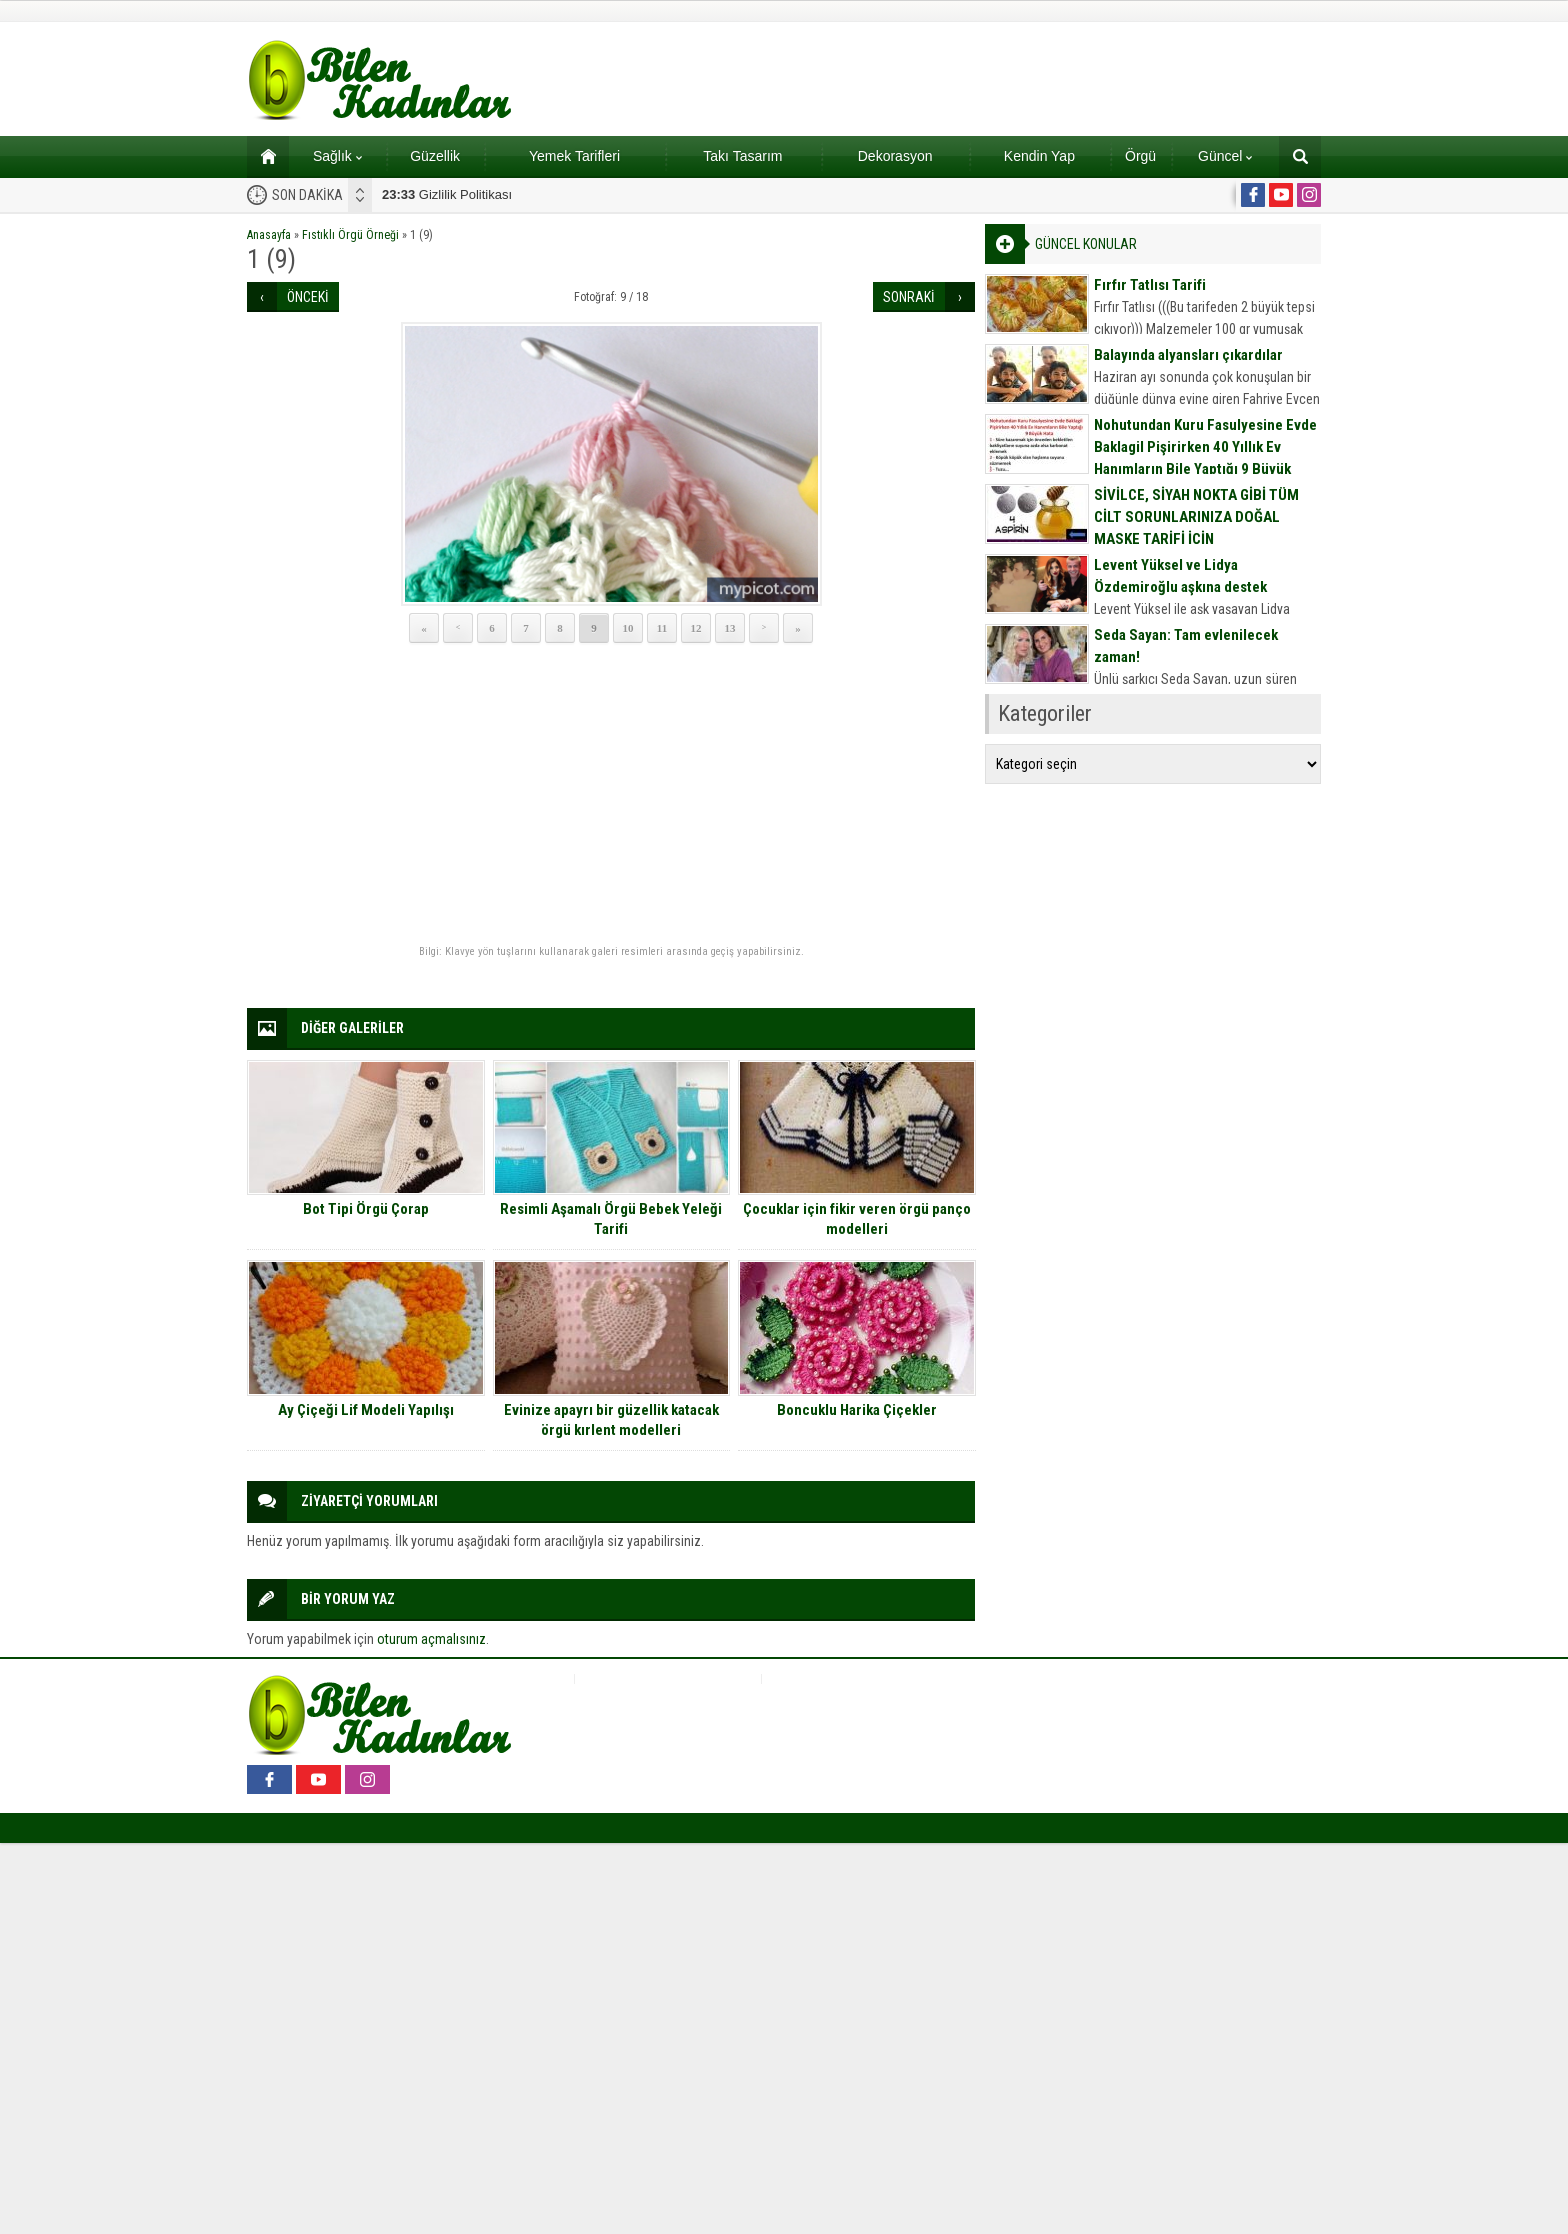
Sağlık (337, 156)
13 (730, 628)
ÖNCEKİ (308, 297)
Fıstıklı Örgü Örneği (350, 235)
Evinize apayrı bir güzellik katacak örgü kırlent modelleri (611, 1420)
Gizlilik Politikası (447, 194)
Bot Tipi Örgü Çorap (366, 1209)
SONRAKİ (909, 297)
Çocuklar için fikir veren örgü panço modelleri (857, 1219)
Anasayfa (269, 235)
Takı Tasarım (742, 156)
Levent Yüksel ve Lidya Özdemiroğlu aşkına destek (1180, 576)
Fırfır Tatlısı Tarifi (1150, 285)
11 (662, 628)
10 (628, 628)
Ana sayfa (261, 156)
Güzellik (435, 156)
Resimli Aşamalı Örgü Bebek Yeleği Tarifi (611, 1219)
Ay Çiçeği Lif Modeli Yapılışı (366, 1410)
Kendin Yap (1039, 156)
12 (696, 628)
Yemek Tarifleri (574, 156)
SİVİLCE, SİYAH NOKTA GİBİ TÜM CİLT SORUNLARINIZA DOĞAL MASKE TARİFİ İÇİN (1196, 517)
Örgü (1140, 156)
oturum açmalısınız (431, 1639)
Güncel (1225, 156)
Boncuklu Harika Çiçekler (857, 1410)
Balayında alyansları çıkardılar (1188, 355)
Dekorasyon (895, 156)
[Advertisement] (611, 795)
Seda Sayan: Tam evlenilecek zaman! (1186, 646)
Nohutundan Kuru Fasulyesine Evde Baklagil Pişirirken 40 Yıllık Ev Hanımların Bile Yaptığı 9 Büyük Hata (1205, 458)
